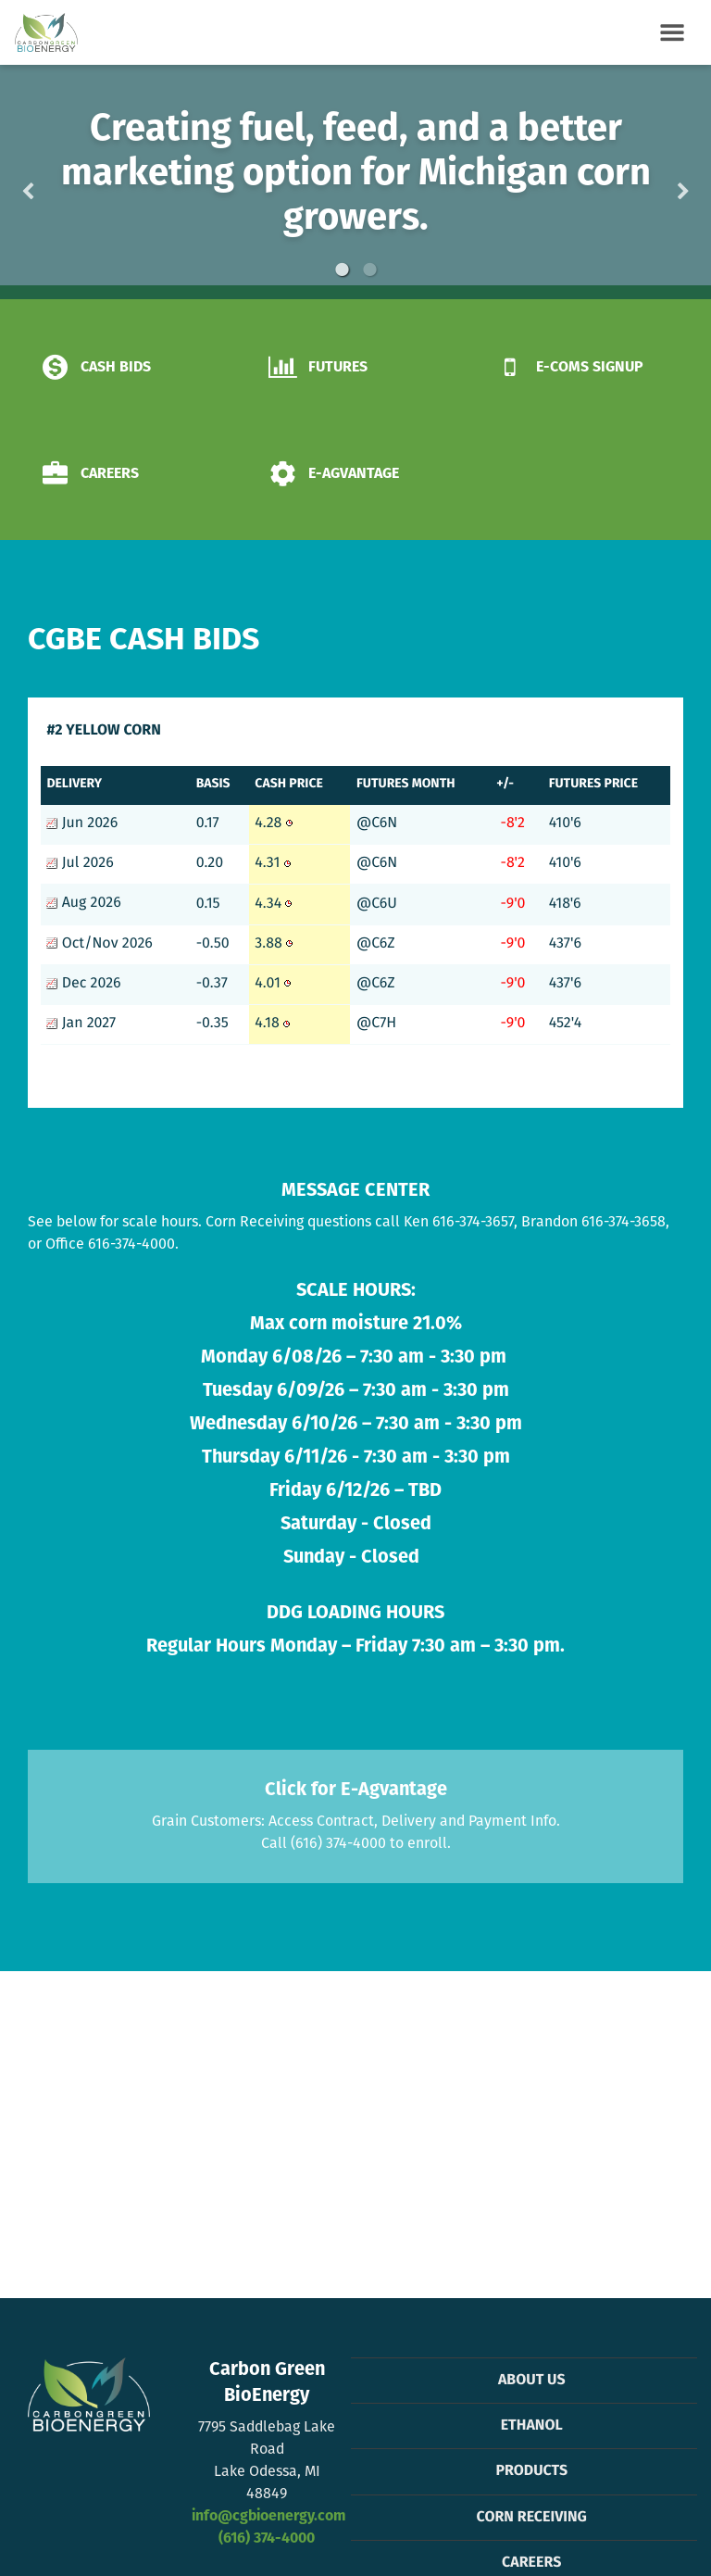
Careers (531, 2563)
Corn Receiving (532, 2517)
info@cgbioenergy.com (268, 2516)
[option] (355, 182)
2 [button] (369, 269)
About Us (532, 2380)
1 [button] (341, 269)
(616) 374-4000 (266, 2539)
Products (531, 2471)
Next (653, 182)
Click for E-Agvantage (356, 1790)
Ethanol (532, 2426)
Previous (57, 182)
